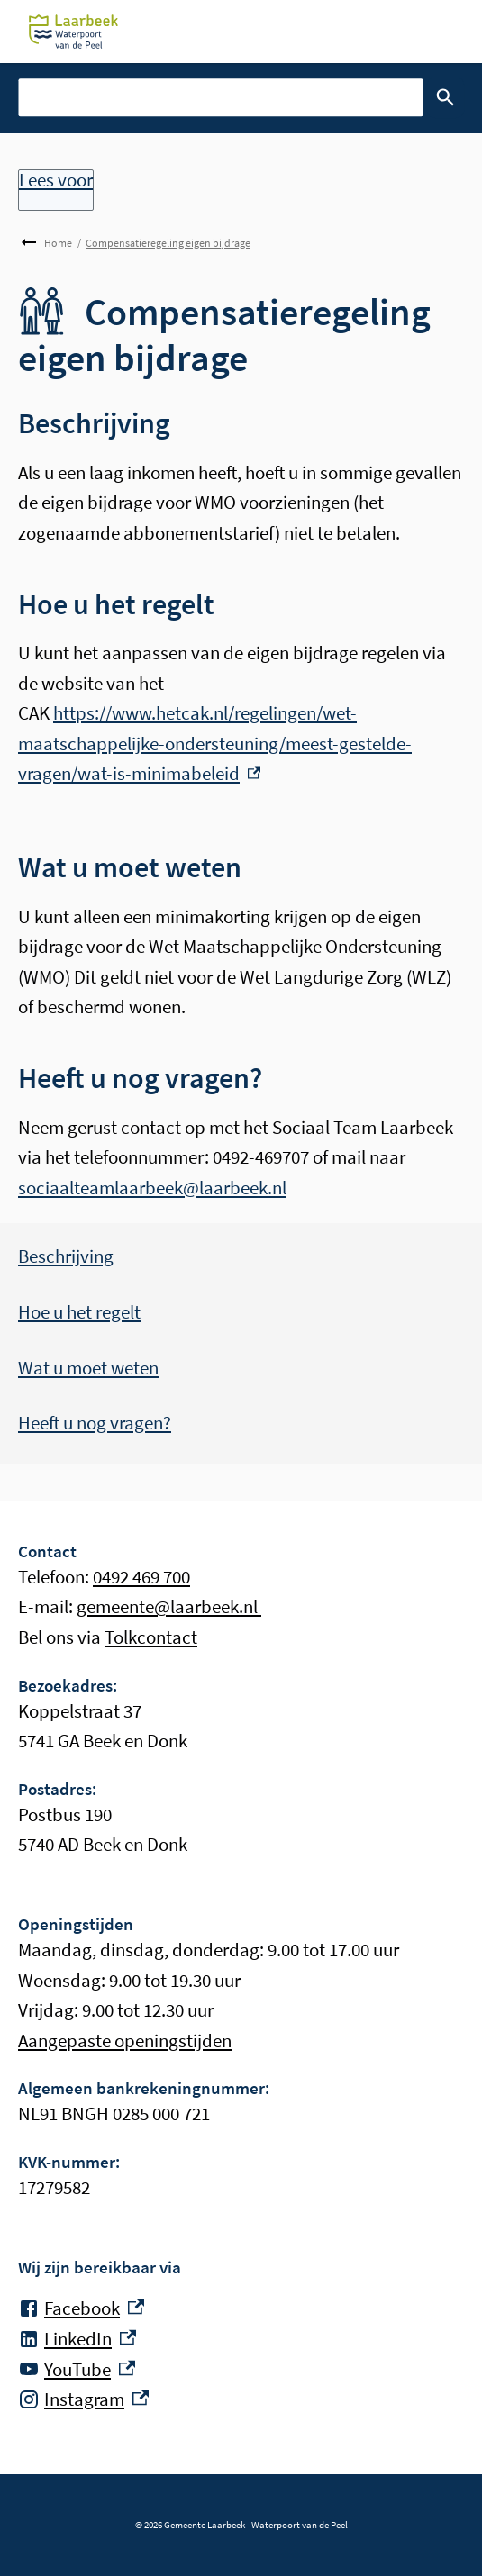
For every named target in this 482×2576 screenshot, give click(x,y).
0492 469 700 (141, 1577)
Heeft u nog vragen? (94, 1422)
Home (58, 242)
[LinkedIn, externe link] (77, 2339)
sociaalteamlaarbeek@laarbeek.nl (152, 1187)
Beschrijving (66, 1256)
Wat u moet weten (88, 1368)
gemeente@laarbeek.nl (169, 1606)
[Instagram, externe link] (83, 2399)
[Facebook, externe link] (81, 2308)
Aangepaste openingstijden (125, 2040)
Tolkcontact (151, 1637)
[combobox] (220, 97)
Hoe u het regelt (79, 1312)
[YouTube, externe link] (76, 2369)
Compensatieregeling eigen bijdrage (168, 242)
